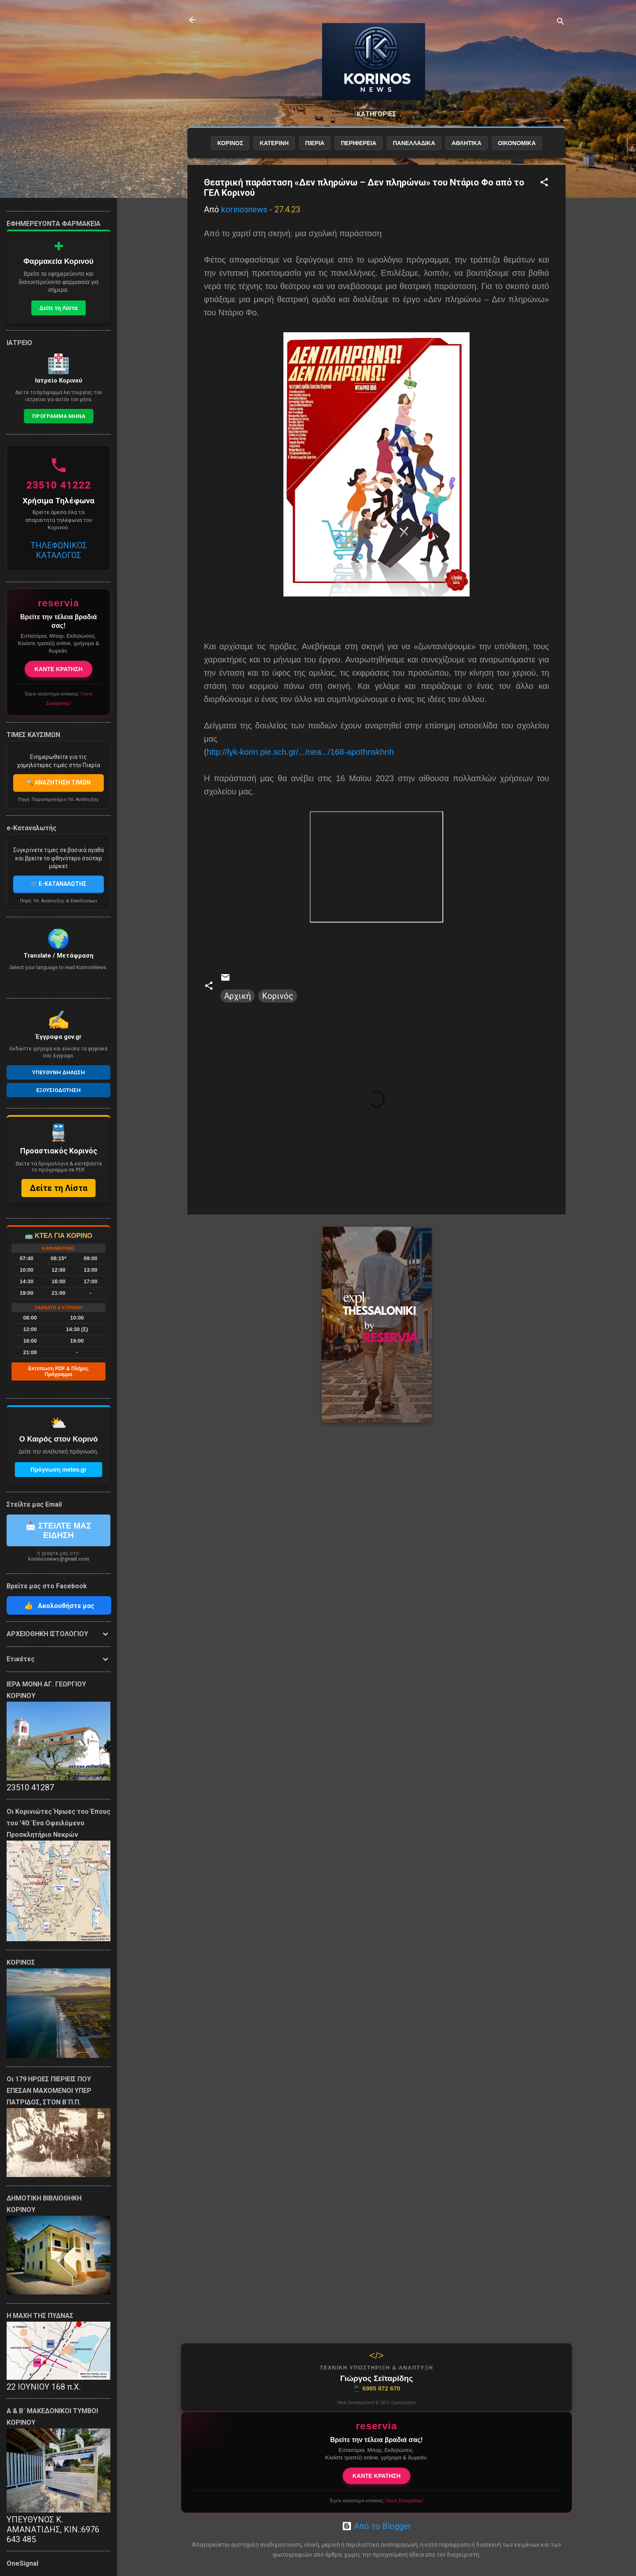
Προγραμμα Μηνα (58, 416)
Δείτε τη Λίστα (59, 308)
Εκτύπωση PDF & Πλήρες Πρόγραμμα (58, 1371)
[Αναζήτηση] (561, 22)
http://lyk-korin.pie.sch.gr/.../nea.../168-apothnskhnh (300, 751)
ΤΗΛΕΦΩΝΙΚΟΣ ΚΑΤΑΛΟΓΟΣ (58, 550)
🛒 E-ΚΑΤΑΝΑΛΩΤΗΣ (58, 884)
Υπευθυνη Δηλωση (58, 1072)
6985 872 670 (376, 2388)
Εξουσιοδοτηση (58, 1090)
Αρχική (237, 996)
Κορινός (277, 996)
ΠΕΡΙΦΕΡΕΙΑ (358, 143)
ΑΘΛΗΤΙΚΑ (466, 143)
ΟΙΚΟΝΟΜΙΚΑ (517, 143)
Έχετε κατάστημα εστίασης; (376, 2500)
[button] (544, 183)
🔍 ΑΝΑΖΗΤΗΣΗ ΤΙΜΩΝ (58, 782)
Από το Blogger (376, 2526)
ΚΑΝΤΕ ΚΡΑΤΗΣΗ (377, 2476)
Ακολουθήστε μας (59, 1605)
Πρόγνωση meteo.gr (58, 1469)
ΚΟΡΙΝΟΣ (230, 143)
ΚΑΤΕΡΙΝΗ (274, 143)
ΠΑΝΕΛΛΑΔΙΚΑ (414, 143)
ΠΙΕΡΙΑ (315, 143)
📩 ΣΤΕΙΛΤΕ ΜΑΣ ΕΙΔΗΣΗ (58, 1530)
